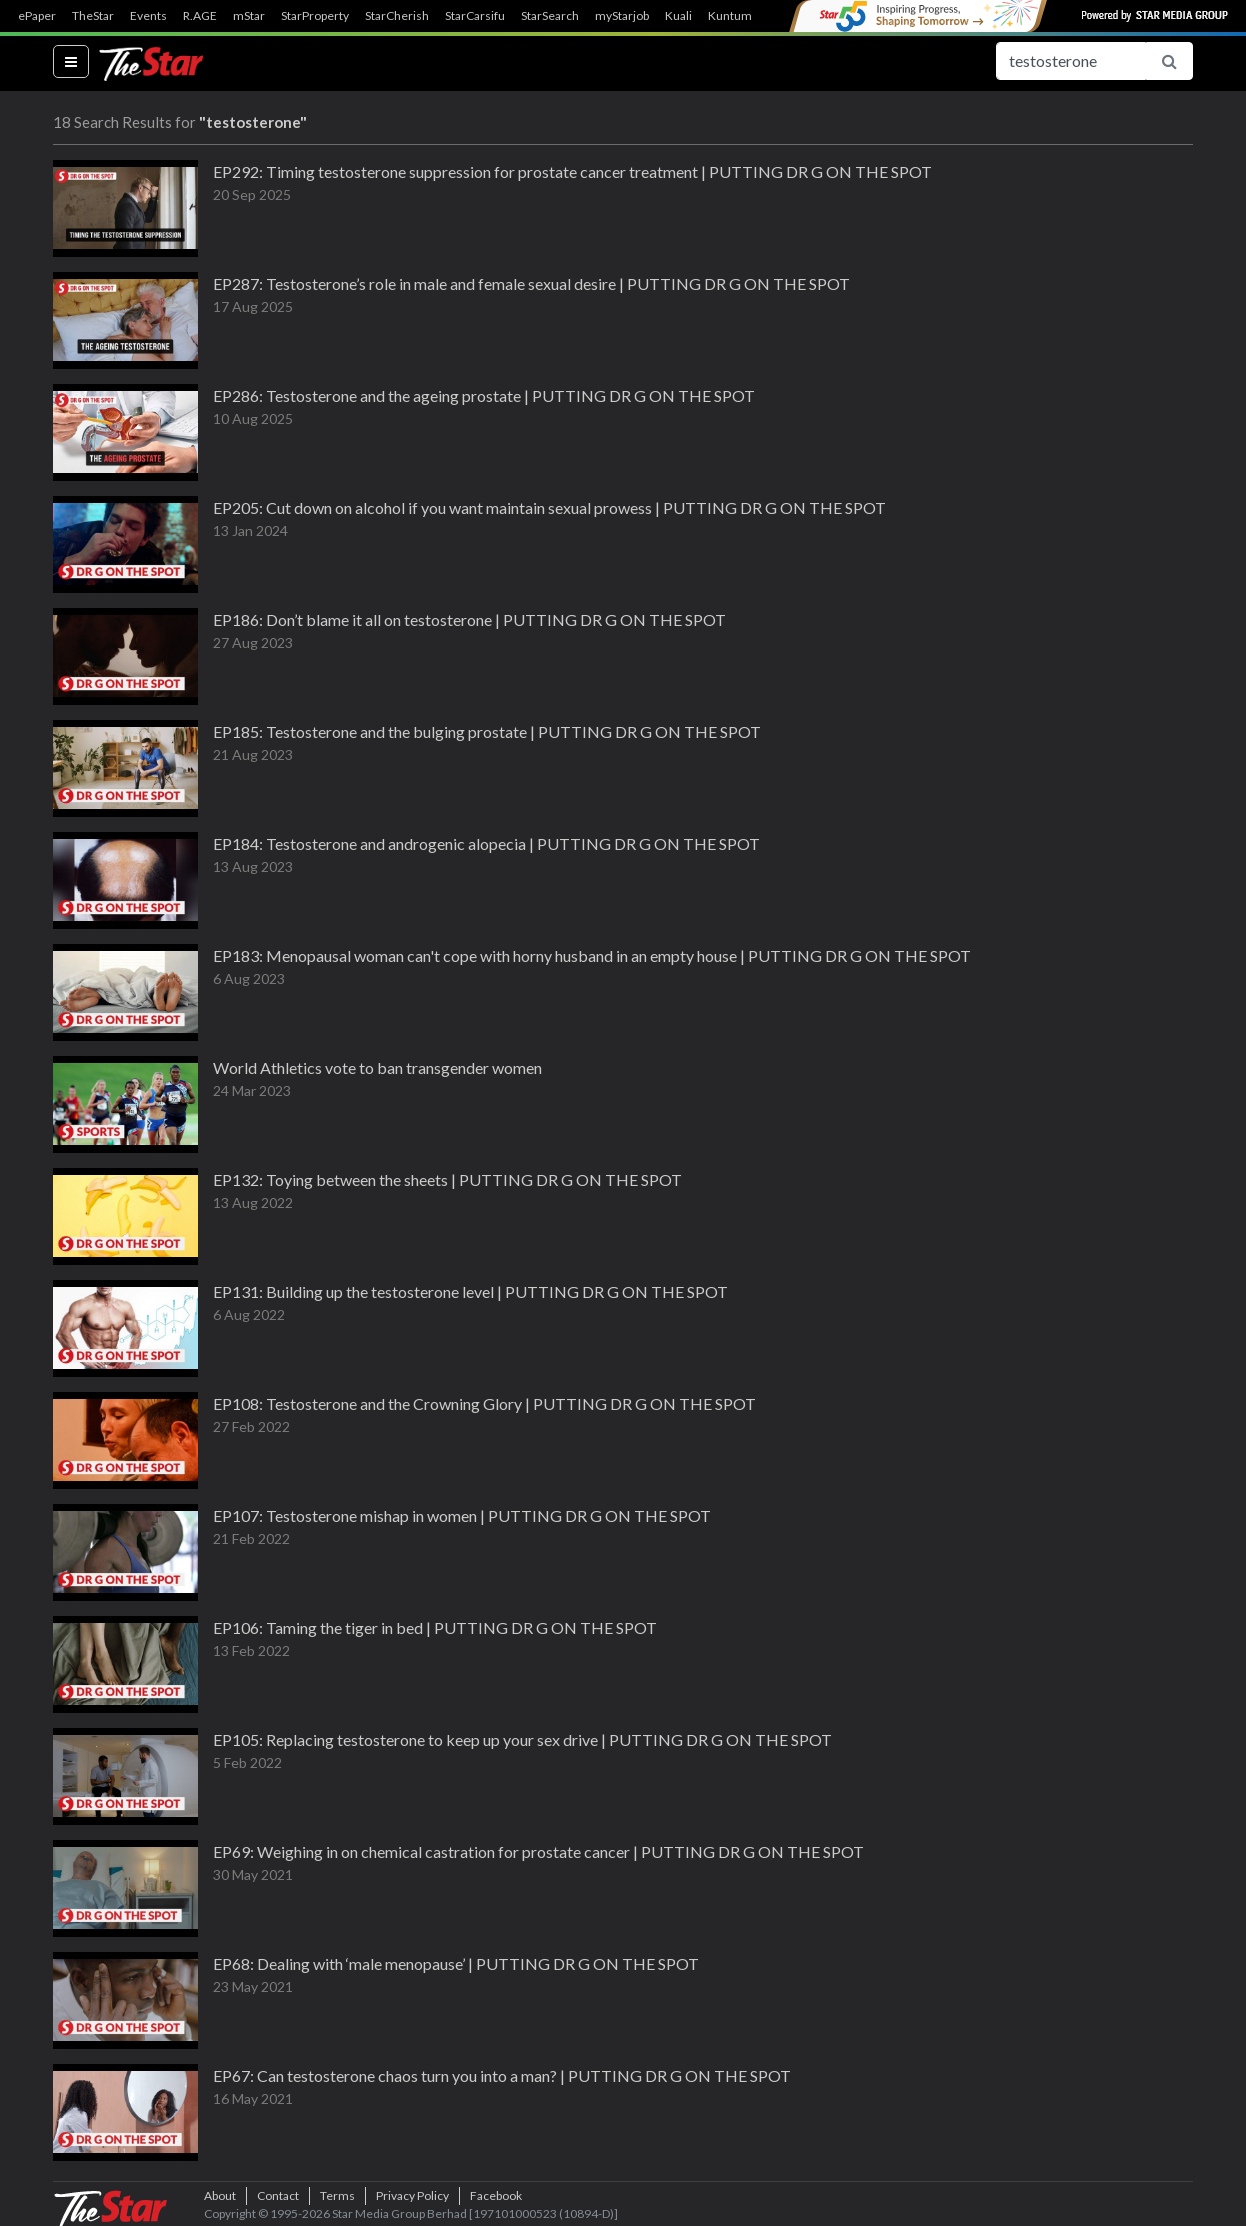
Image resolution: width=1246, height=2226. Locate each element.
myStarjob (622, 16)
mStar (249, 16)
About (220, 2195)
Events (148, 16)
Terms (337, 2195)
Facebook (496, 2195)
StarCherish (397, 16)
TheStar (93, 16)
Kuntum (730, 16)
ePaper (37, 16)
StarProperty (315, 16)
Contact (278, 2195)
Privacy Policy (412, 2195)
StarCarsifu (475, 16)
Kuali (678, 16)
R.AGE (200, 16)
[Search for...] (1071, 61)
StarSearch (550, 16)
